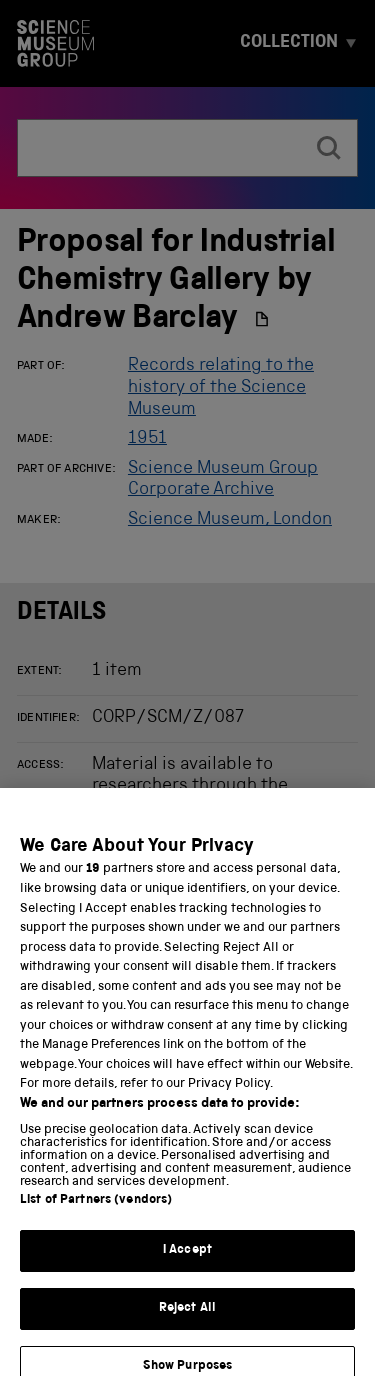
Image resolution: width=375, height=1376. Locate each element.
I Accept (187, 1260)
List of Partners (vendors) (96, 1210)
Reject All (187, 1317)
